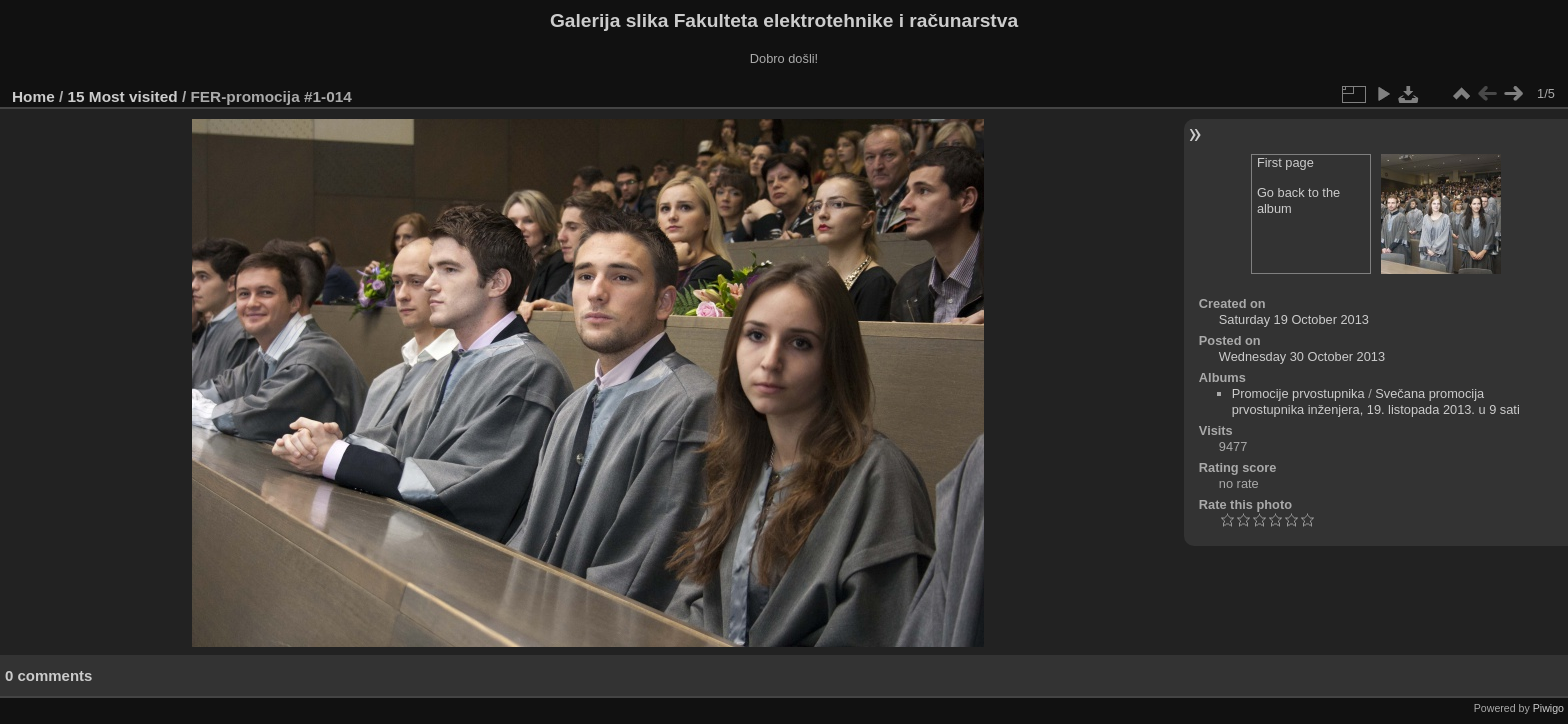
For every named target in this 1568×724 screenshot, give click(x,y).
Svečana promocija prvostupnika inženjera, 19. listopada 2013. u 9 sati (1376, 401)
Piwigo (1548, 708)
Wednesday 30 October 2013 (1302, 356)
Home (33, 96)
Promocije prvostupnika (1298, 393)
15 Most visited (123, 96)
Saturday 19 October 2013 (1294, 319)
